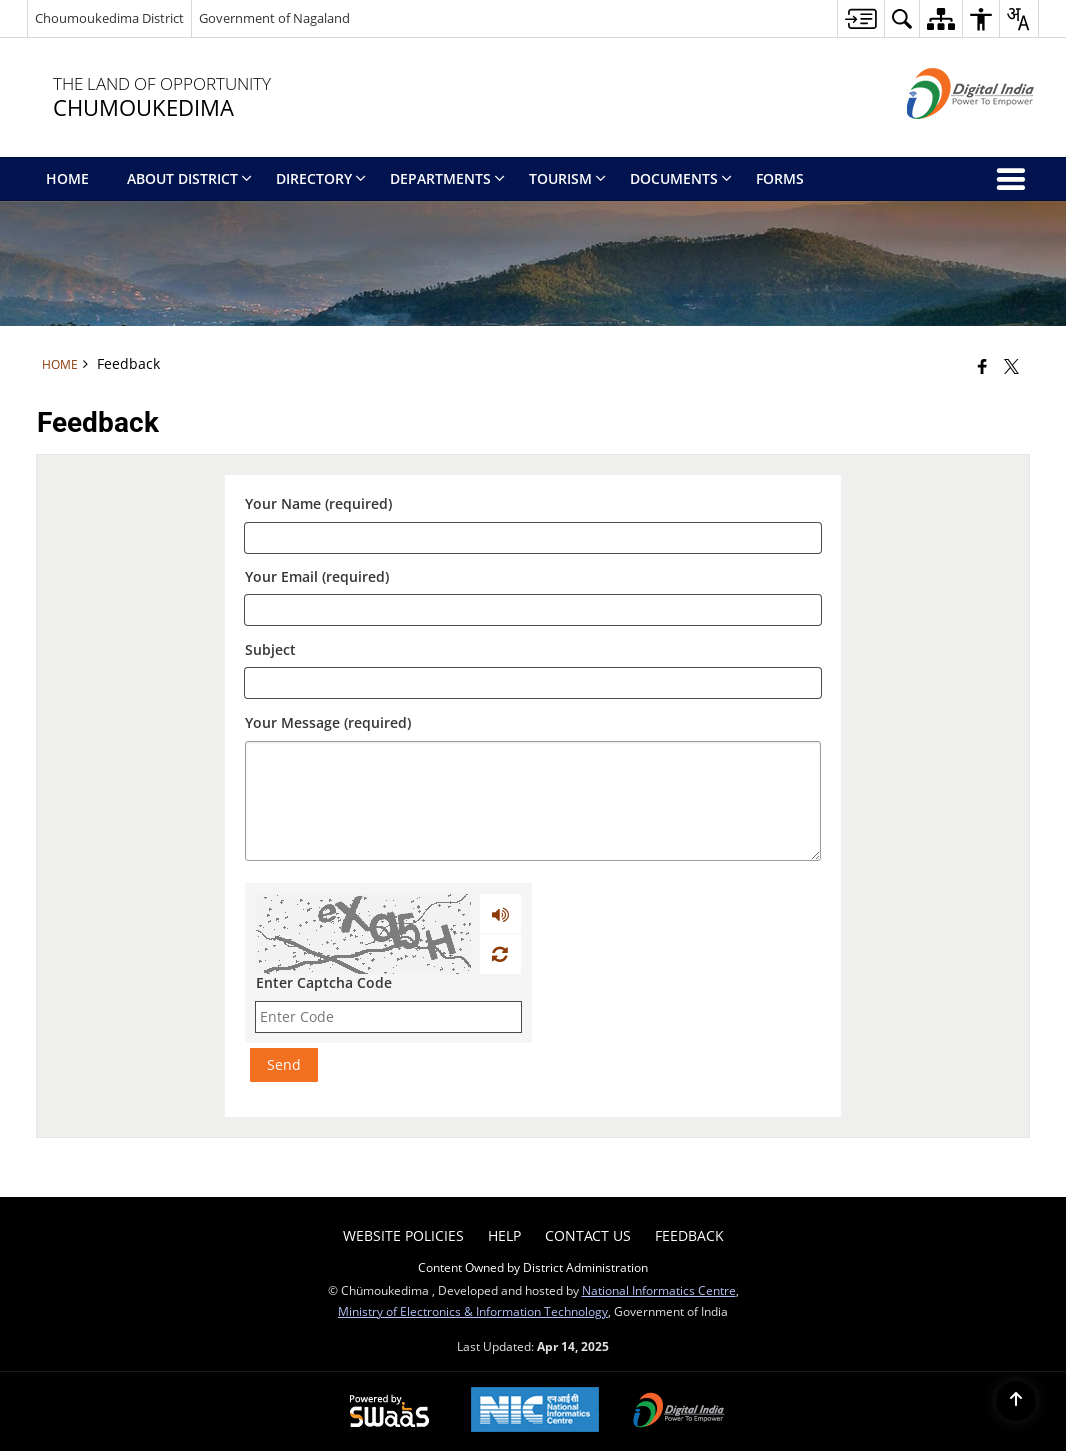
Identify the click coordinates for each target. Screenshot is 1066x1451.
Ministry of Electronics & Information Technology (473, 1311)
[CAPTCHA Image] (363, 934)
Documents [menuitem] (681, 178)
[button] (901, 18)
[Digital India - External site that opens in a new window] (945, 135)
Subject (270, 649)
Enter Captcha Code (324, 982)
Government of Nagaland (274, 18)
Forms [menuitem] (780, 178)
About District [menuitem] (189, 178)
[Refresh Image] (499, 954)
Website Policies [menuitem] (403, 1235)
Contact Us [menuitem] (588, 1235)
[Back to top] (1016, 1401)
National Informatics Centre (659, 1290)
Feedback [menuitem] (689, 1235)
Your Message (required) (328, 722)
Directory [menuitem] (321, 178)
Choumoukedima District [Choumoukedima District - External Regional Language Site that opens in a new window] (109, 18)
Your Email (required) (317, 577)
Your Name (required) (318, 504)
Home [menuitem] (67, 178)
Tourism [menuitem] (567, 178)
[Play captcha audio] (500, 914)
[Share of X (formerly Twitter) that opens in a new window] (1011, 366)
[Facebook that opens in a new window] (982, 366)
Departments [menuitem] (447, 178)
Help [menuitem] (504, 1235)
